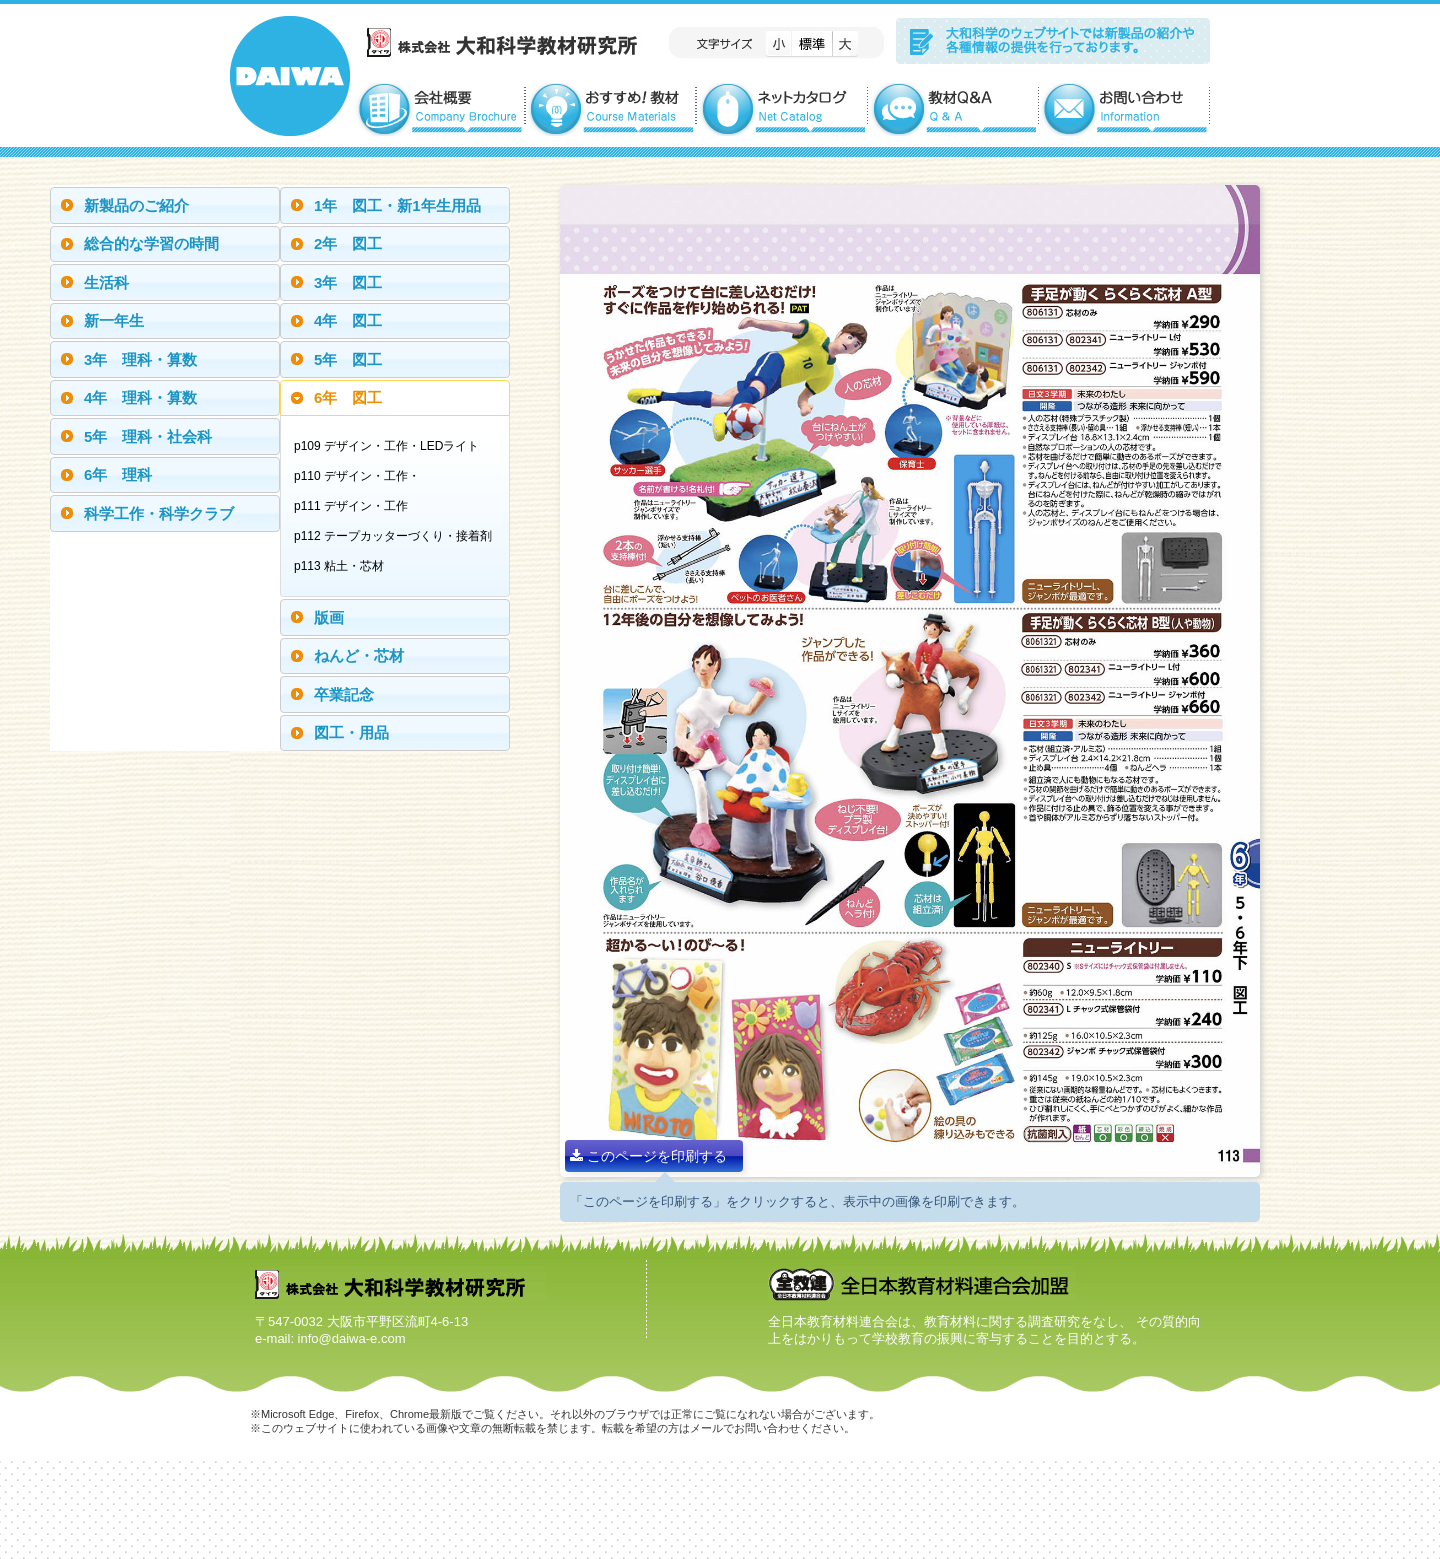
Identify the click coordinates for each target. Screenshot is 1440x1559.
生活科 (106, 282)
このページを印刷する (648, 1156)
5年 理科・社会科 (148, 436)
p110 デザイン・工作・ (362, 476)
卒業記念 (344, 694)
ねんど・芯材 (359, 655)
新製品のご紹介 (136, 205)
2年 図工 (348, 243)
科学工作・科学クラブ (159, 513)
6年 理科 (118, 474)
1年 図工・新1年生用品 (397, 205)
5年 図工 (348, 359)
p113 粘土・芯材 (344, 566)
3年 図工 (348, 282)
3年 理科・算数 (140, 359)
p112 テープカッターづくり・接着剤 (398, 536)
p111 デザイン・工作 (356, 506)
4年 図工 (348, 320)
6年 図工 (348, 397)
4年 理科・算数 (140, 397)
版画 (329, 617)
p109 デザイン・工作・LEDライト (391, 446)
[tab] (165, 205)
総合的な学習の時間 (151, 243)
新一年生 (114, 320)
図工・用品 (351, 732)
